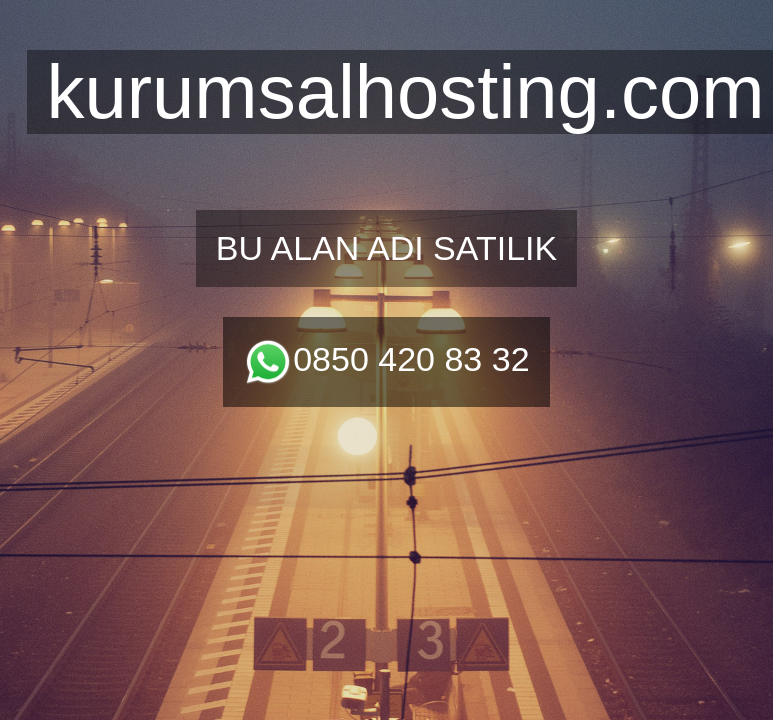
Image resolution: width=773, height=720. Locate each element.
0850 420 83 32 (386, 359)
